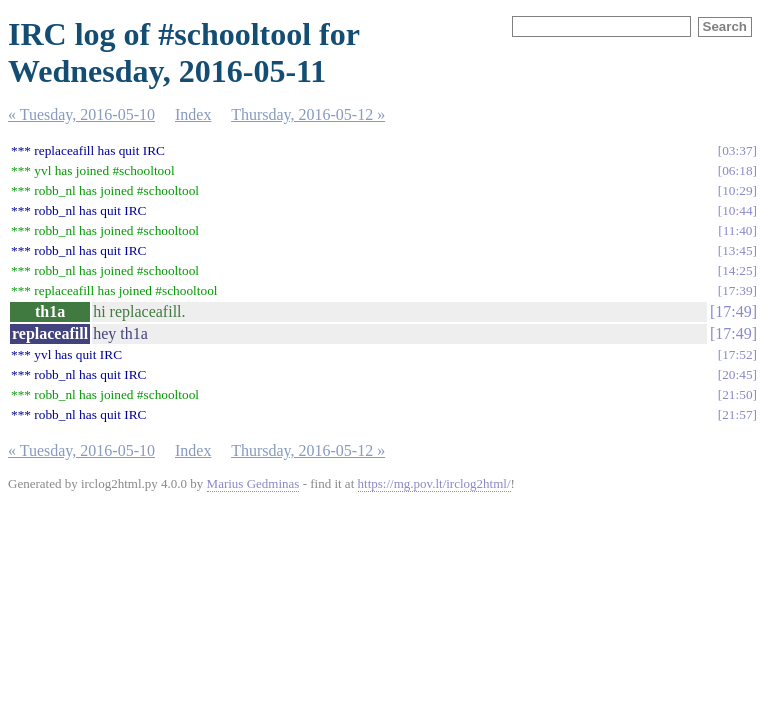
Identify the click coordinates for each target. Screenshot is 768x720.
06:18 (737, 170)
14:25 (737, 270)
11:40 (738, 230)
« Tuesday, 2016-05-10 (81, 114)
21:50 (737, 394)
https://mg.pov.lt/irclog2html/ (434, 483)
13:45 (737, 250)
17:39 (737, 290)
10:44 (737, 210)
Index (193, 114)
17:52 (737, 354)
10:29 (737, 190)
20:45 (737, 374)
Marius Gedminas (253, 483)
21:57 (737, 414)
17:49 (733, 311)
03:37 (737, 150)
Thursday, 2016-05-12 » (308, 114)
